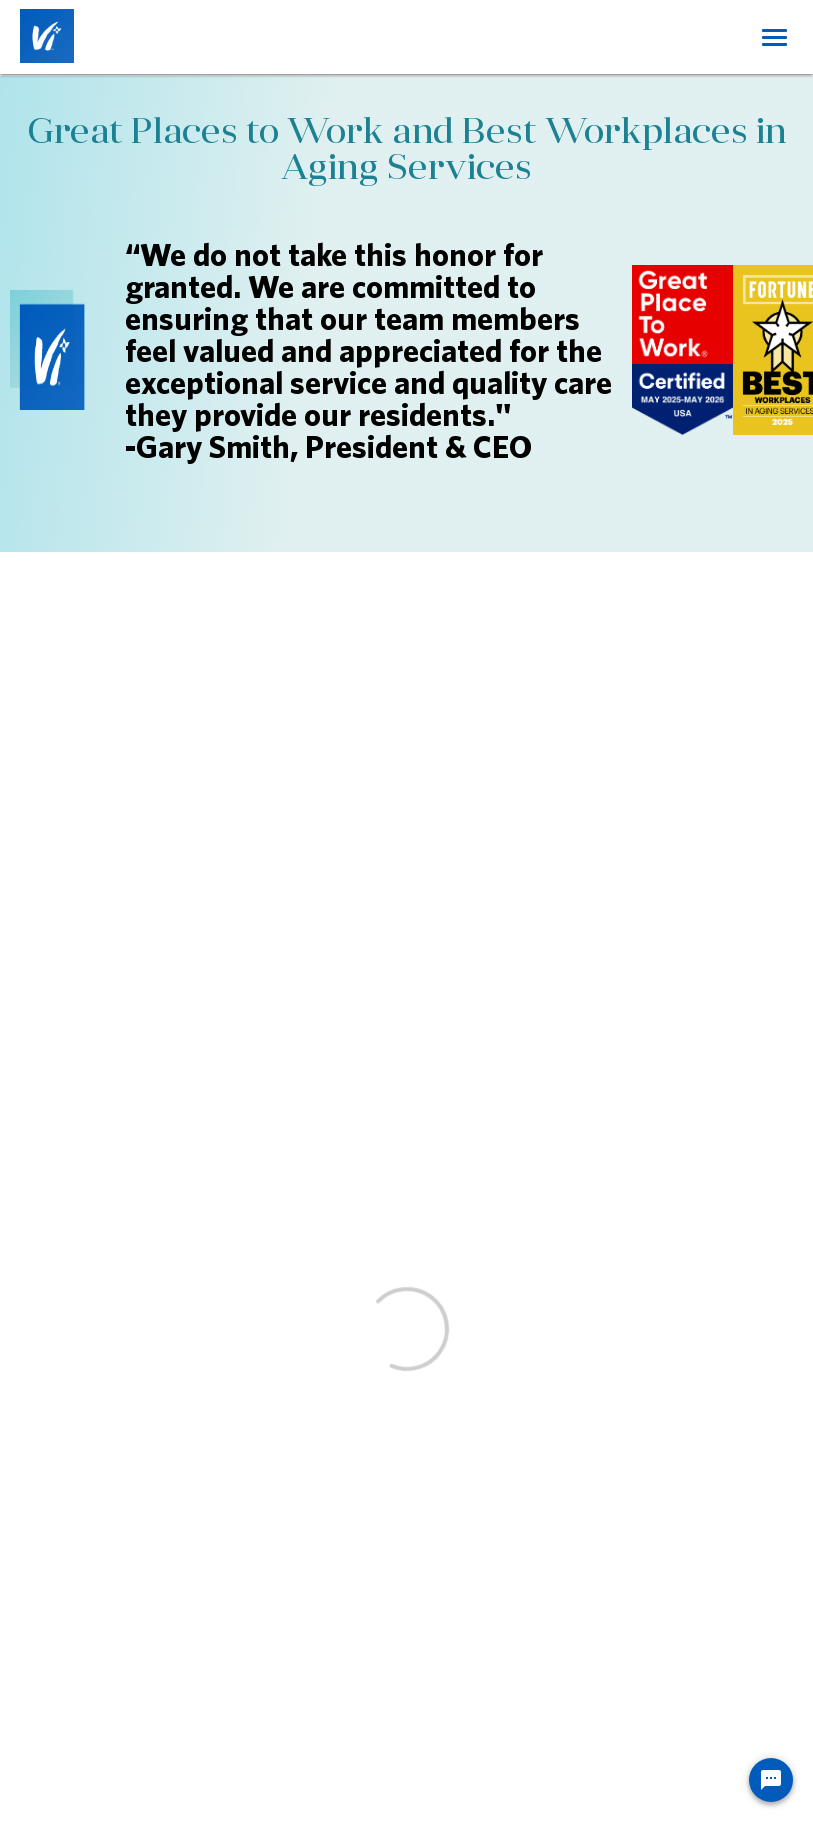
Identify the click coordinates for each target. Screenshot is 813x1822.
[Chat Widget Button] (771, 1780)
